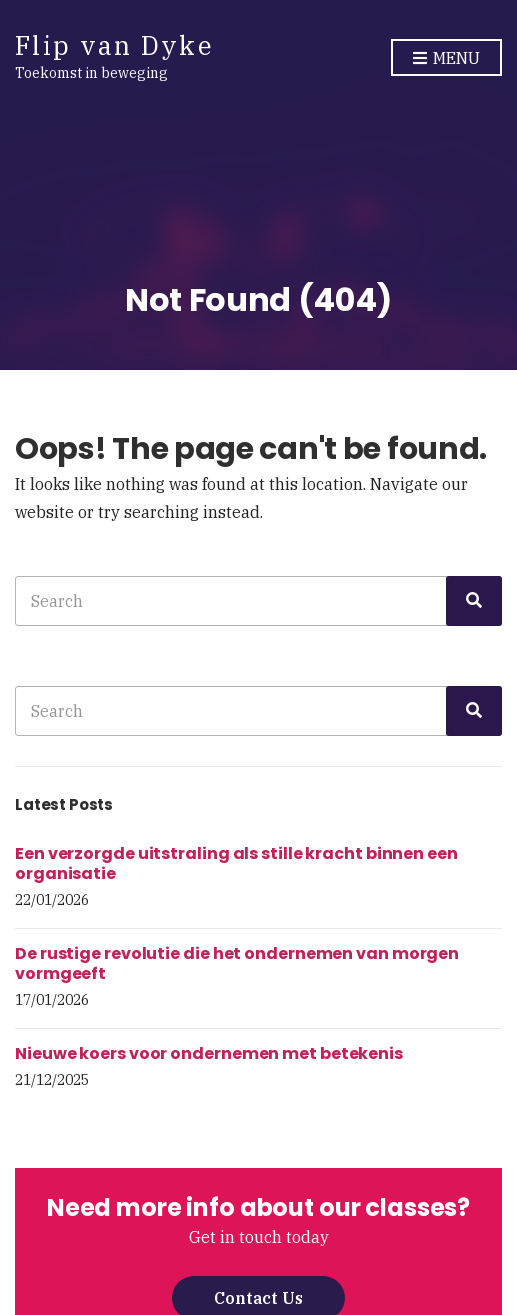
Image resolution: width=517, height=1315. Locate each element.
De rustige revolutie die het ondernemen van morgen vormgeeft (237, 963)
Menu (446, 59)
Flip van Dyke (114, 45)
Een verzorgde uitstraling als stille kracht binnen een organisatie (236, 863)
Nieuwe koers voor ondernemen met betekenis (209, 1053)
